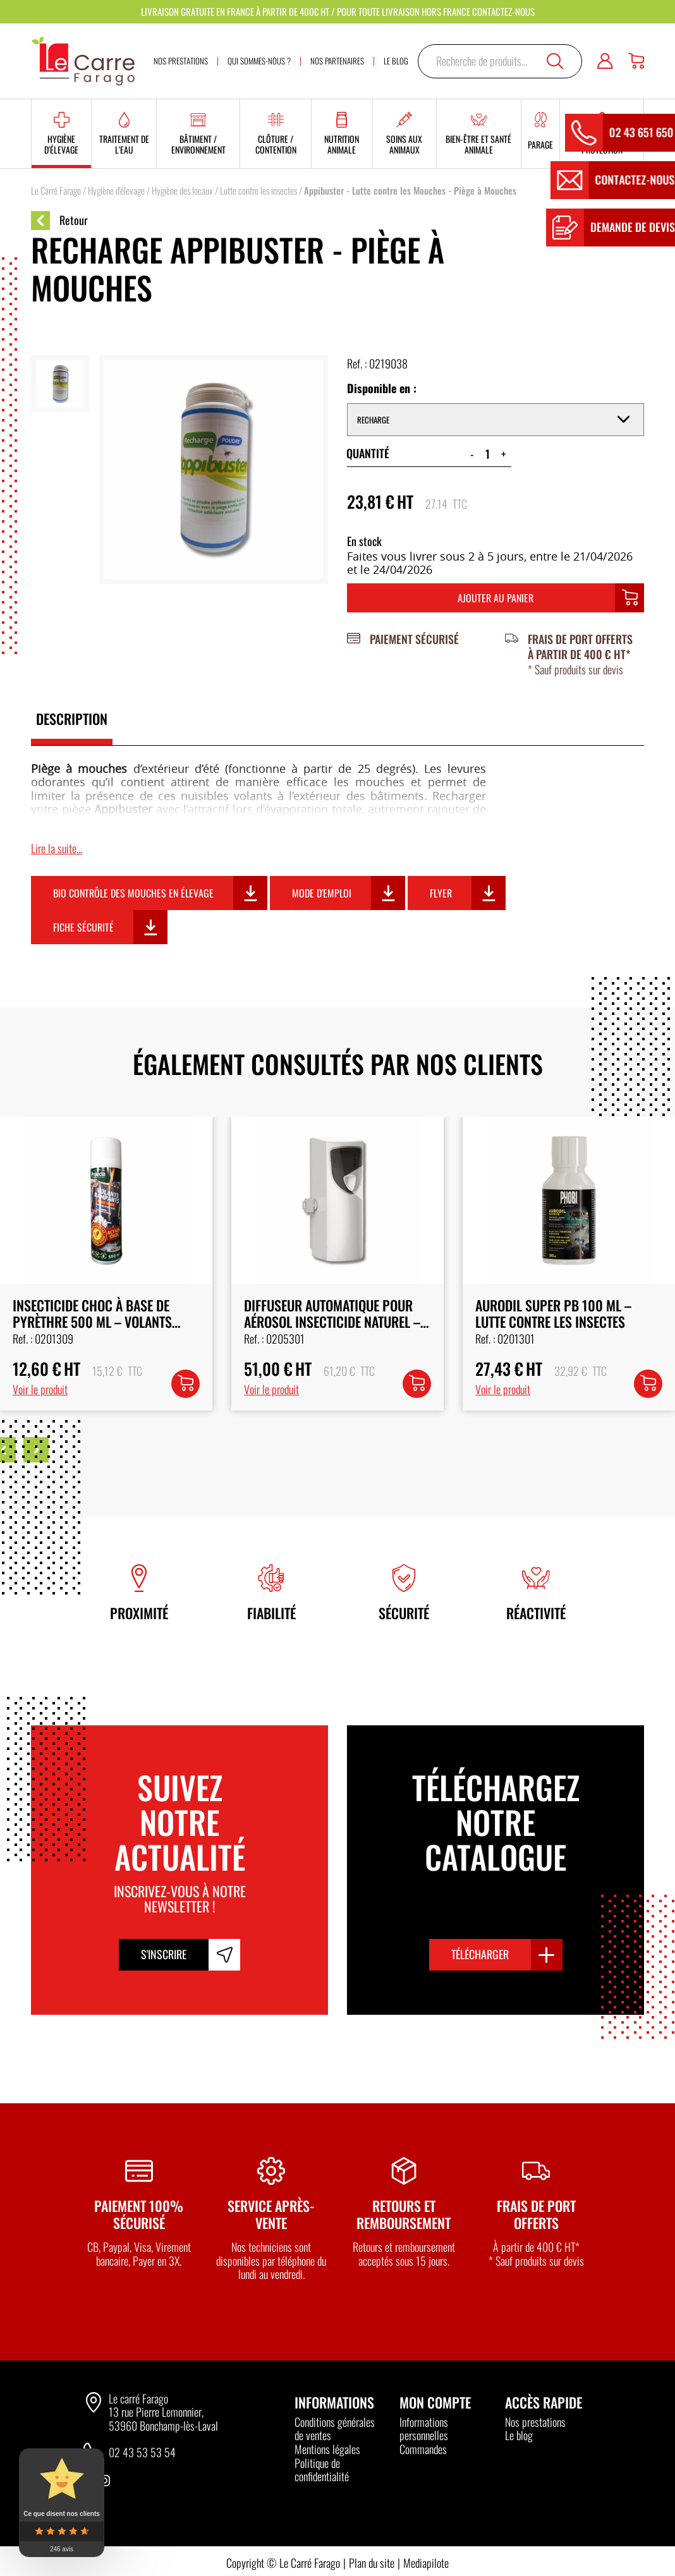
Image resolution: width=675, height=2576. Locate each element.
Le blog (519, 2435)
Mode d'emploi (321, 893)
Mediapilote (426, 2563)
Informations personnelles (423, 2429)
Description (71, 718)
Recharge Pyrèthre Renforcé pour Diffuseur (99, 1313)
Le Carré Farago (56, 190)
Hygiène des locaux (182, 190)
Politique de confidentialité (322, 2470)
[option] (106, 1263)
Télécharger (480, 1954)
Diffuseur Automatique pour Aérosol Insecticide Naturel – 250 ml (563, 1322)
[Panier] (636, 61)
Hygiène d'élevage (116, 190)
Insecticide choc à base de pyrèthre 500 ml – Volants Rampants (323, 1322)
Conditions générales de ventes (335, 2429)
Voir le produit (40, 1389)
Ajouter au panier (495, 597)
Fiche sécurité (83, 927)
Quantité (367, 453)
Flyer (441, 893)
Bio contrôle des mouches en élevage (133, 893)
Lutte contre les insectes (258, 190)
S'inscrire (163, 1954)
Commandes (423, 2449)
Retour (59, 220)
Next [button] (36, 1449)
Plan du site (371, 2563)
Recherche (555, 61)
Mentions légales (327, 2449)
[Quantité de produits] (488, 454)
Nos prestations (535, 2422)
